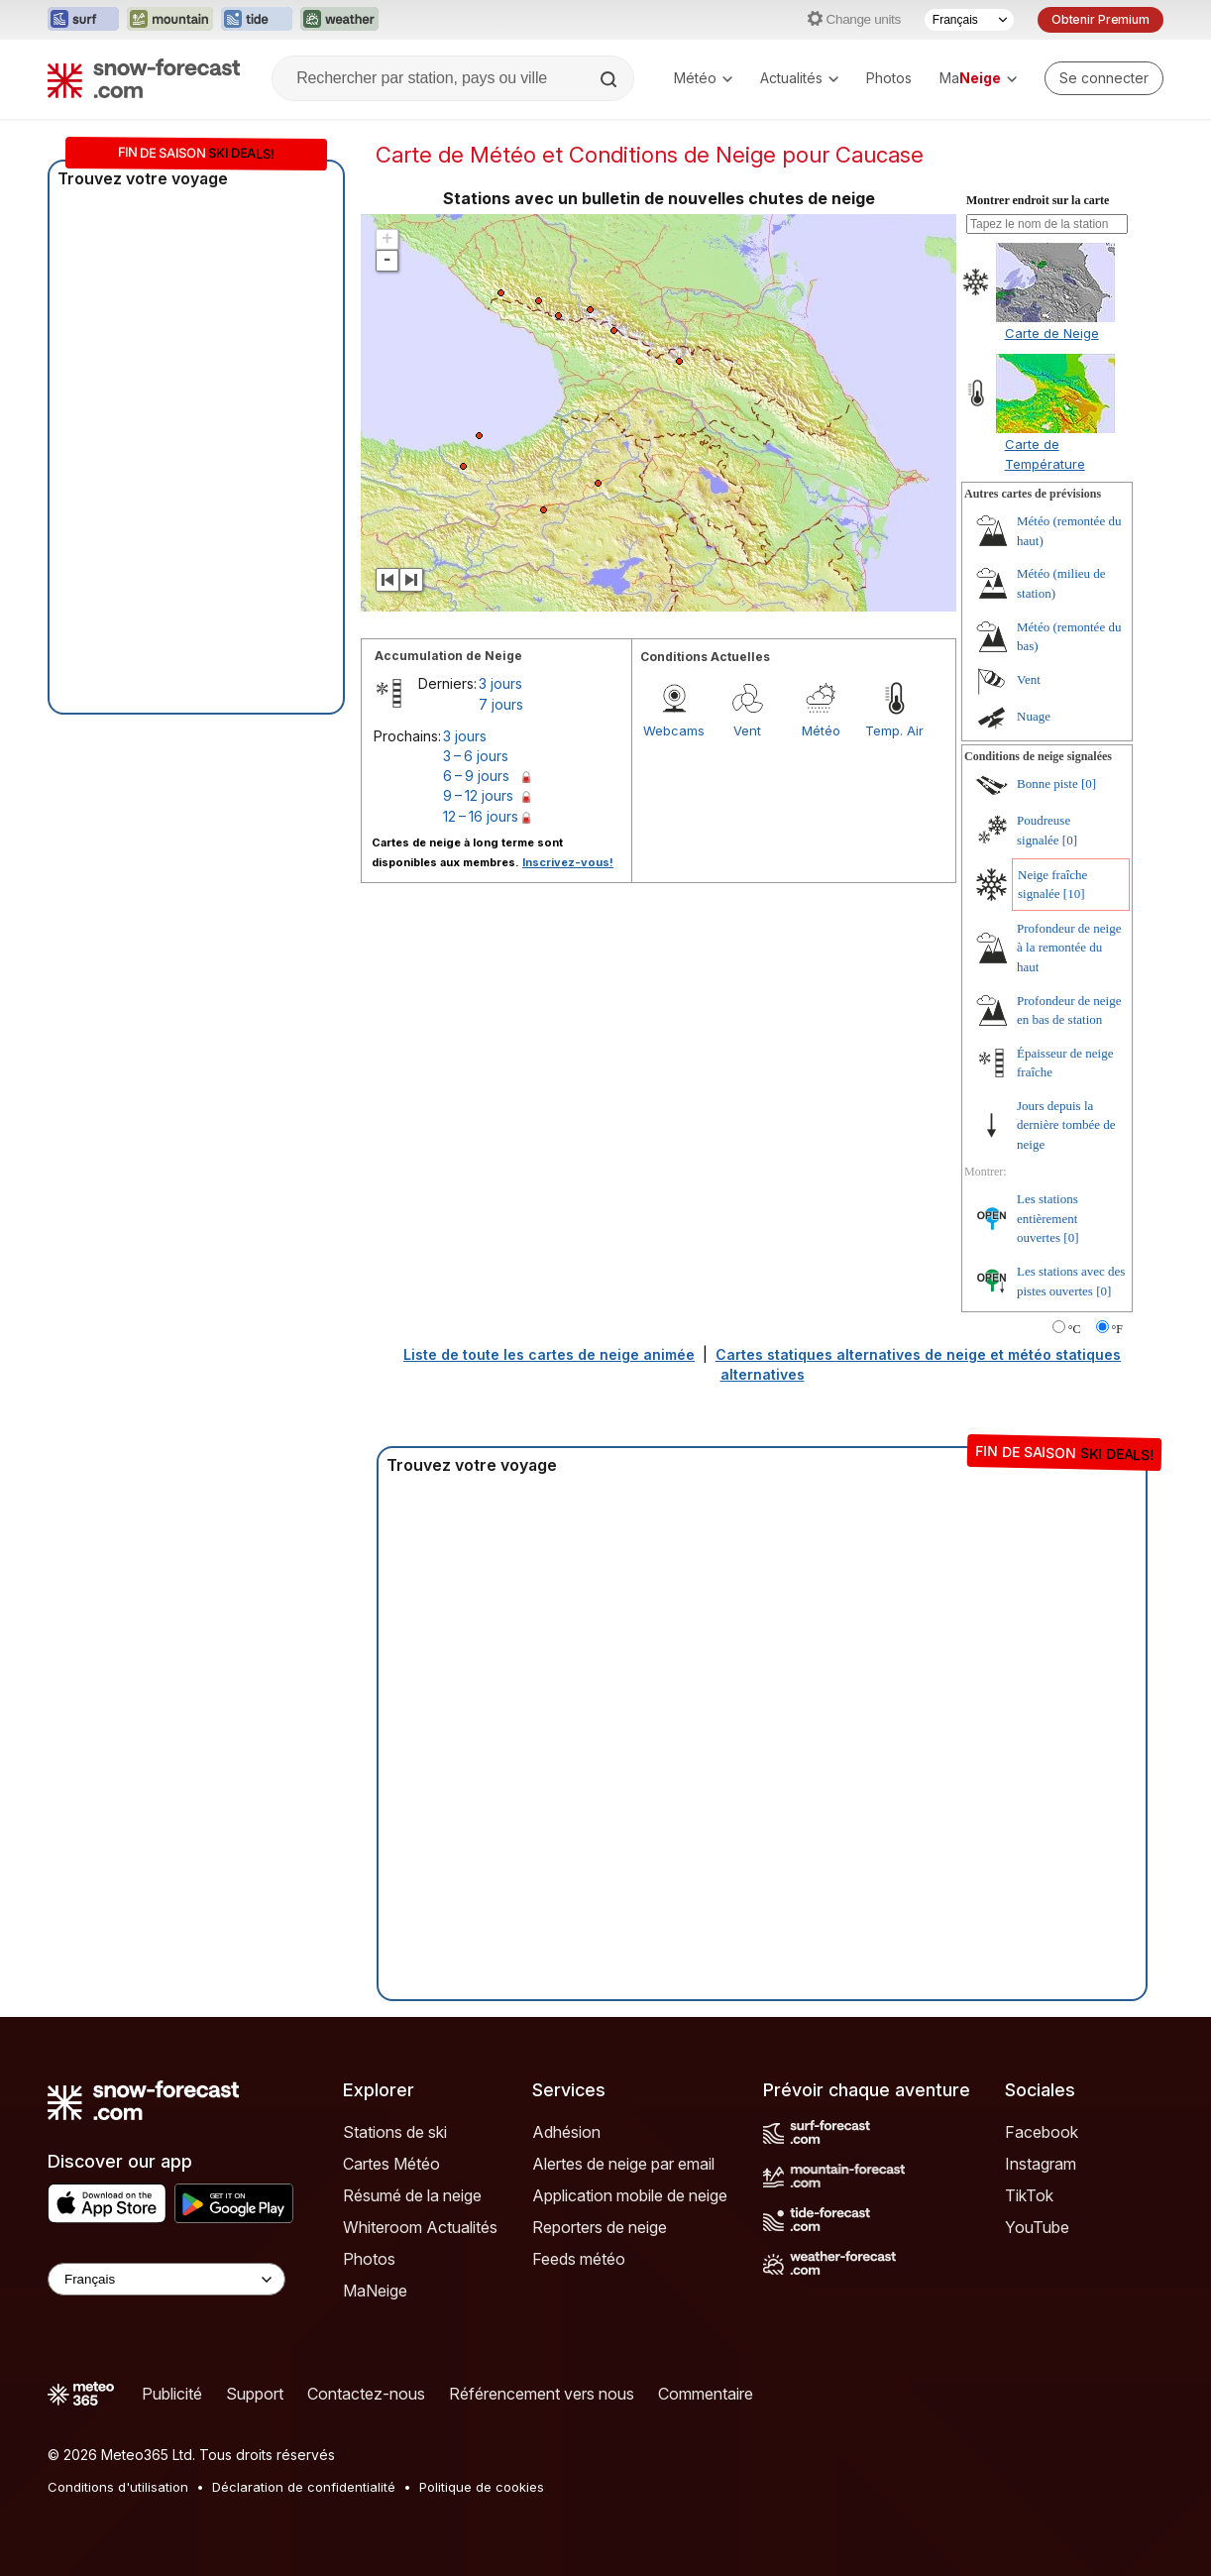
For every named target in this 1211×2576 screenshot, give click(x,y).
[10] (1074, 893)
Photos (889, 77)
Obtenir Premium (1100, 19)
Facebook (1041, 2132)
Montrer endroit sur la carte (1037, 200)
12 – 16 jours (480, 816)
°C (1074, 1329)
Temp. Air (894, 730)
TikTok (1029, 2195)
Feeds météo (578, 2259)
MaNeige (375, 2290)
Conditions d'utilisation (118, 2487)
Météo (703, 77)
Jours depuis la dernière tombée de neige (1066, 1125)
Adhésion (566, 2132)
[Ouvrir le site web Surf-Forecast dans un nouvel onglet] (83, 20)
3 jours (500, 683)
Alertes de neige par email (623, 2164)
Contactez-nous (366, 2394)
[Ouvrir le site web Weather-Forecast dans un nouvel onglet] (339, 20)
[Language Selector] (166, 2279)
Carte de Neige (1052, 333)
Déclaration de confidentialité (303, 2487)
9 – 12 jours (478, 795)
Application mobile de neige (629, 2195)
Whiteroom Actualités (420, 2227)
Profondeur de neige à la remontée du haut (1069, 947)
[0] (1088, 783)
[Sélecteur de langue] (969, 20)
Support (254, 2394)
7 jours (501, 704)
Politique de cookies (481, 2487)
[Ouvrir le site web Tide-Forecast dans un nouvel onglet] (256, 20)
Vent (747, 730)
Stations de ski (395, 2132)
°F (1117, 1329)
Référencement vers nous (541, 2394)
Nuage (1033, 716)
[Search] (610, 79)
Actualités (799, 77)
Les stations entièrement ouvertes (1047, 1218)
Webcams (674, 730)
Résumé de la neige (412, 2195)
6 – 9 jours (476, 775)
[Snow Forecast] (144, 78)
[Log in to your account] (1104, 78)
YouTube (1037, 2227)
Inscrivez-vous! (567, 862)
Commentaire (705, 2394)
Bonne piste (1047, 783)
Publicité (172, 2394)
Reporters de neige (599, 2227)
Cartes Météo (391, 2164)
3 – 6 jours (475, 755)
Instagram (1040, 2164)
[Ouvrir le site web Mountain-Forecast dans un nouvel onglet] (170, 20)
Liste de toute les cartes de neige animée (549, 1354)
